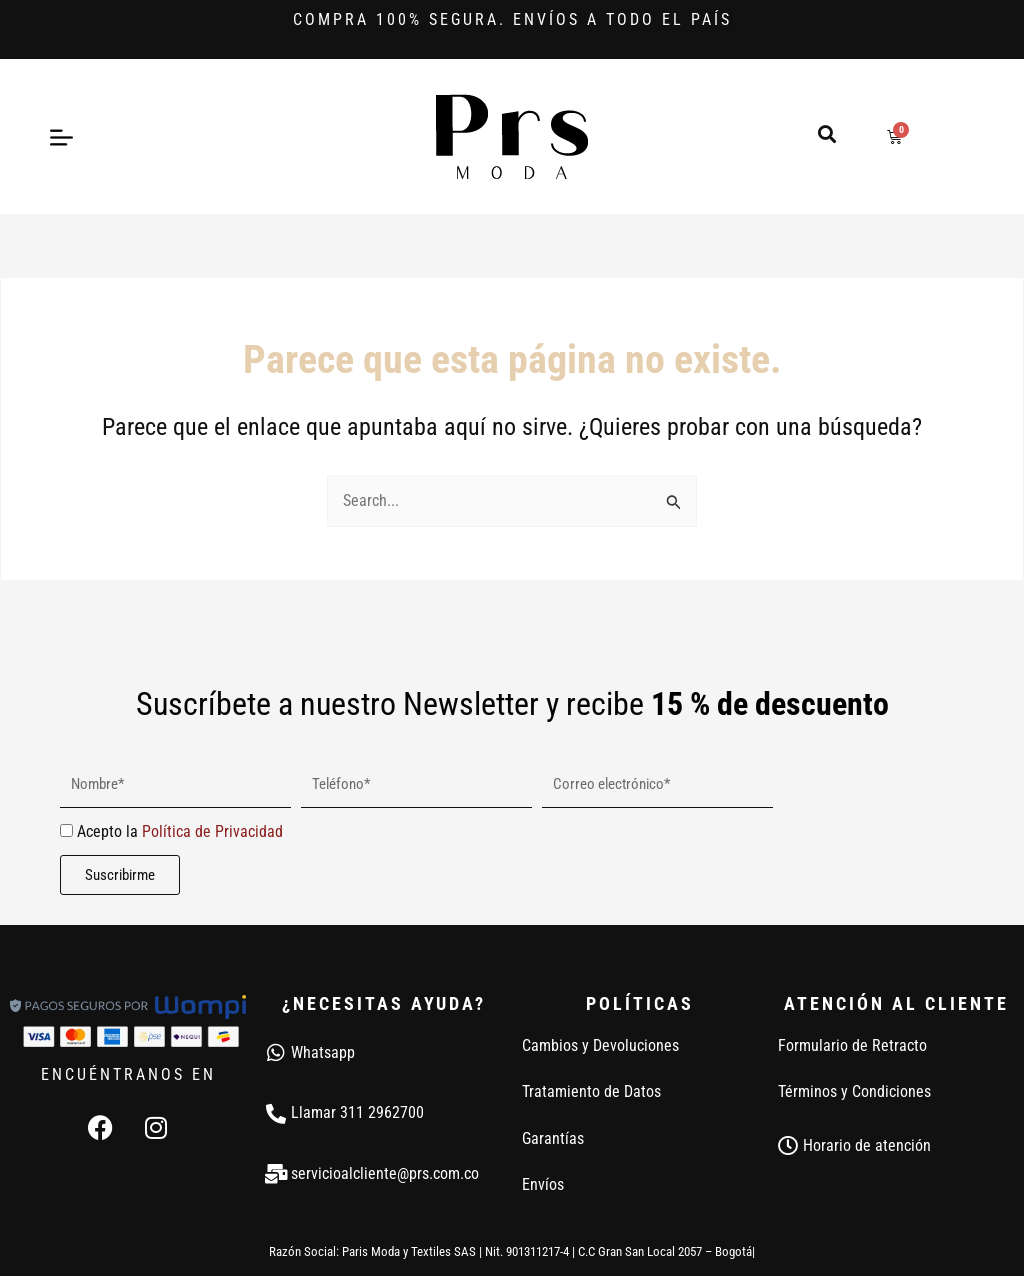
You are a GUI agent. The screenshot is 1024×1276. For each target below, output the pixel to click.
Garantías (553, 1138)
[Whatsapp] (276, 1053)
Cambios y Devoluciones (600, 1045)
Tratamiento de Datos (591, 1091)
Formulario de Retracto (852, 1045)
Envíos (543, 1184)
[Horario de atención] (788, 1146)
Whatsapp (323, 1052)
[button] (826, 133)
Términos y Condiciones (854, 1091)
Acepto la (180, 831)
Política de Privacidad (212, 831)
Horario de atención (867, 1145)
